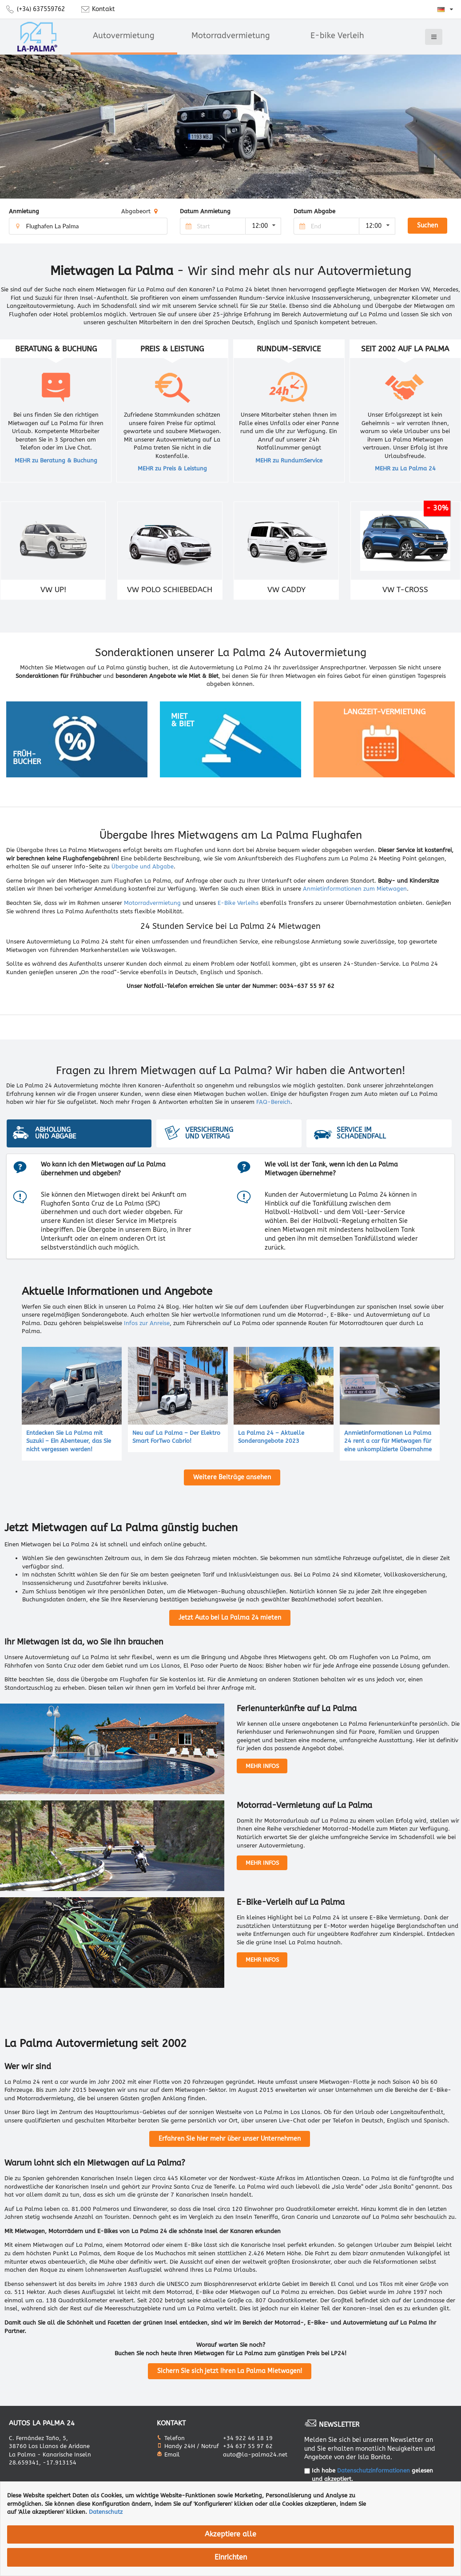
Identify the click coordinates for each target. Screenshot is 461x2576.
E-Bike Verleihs (238, 903)
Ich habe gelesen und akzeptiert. (372, 2474)
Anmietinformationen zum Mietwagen (355, 888)
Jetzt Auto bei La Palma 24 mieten (230, 1617)
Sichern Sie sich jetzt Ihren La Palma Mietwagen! (229, 2371)
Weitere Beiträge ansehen (232, 1477)
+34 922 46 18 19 (248, 2438)
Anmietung (24, 211)
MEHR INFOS (262, 1766)
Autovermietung (124, 35)
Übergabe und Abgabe (142, 866)
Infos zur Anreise (147, 1323)
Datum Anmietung (205, 211)
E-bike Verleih (337, 35)
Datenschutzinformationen (373, 2470)
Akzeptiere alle (230, 2534)
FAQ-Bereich (273, 1102)
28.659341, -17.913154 (42, 2462)
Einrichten (231, 2557)
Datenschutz (106, 2511)
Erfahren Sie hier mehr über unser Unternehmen (230, 2138)
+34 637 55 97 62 (248, 2446)
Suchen (427, 225)
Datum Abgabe (314, 211)
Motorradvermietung (230, 35)
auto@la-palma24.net (255, 2454)
